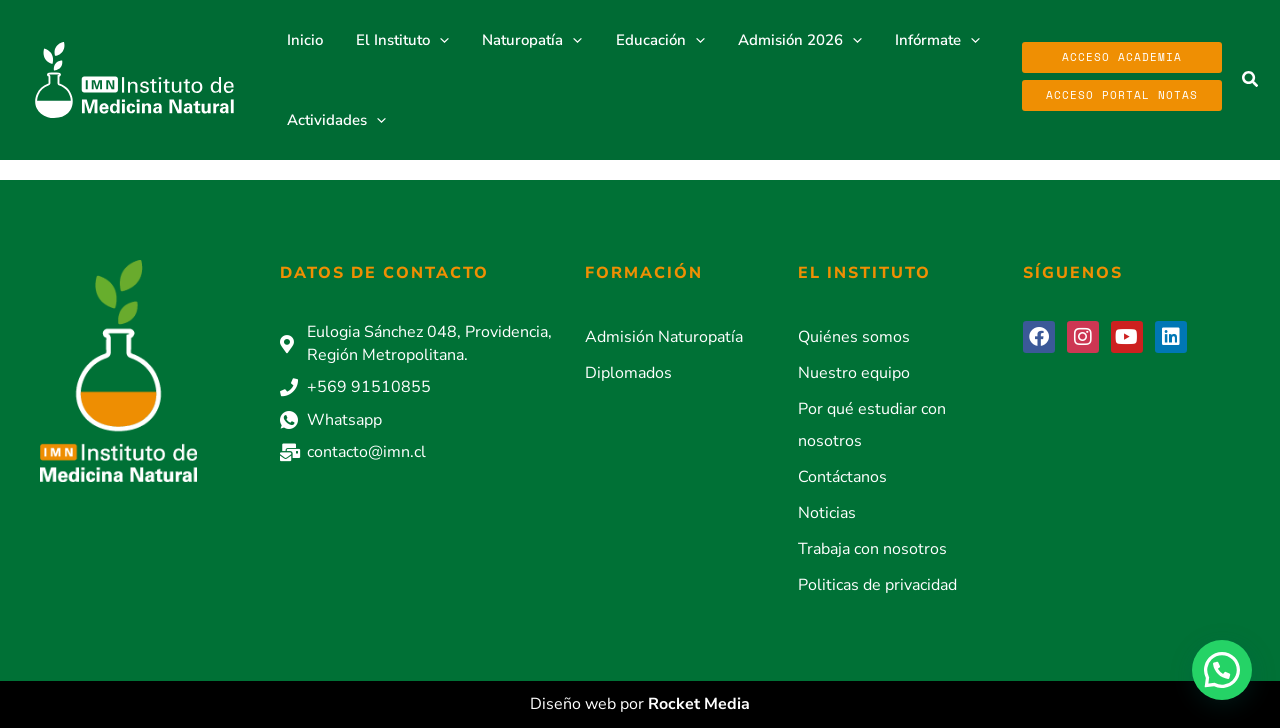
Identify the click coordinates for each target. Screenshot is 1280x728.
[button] (1251, 80)
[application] (434, 40)
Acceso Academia (1122, 57)
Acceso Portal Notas (1122, 95)
